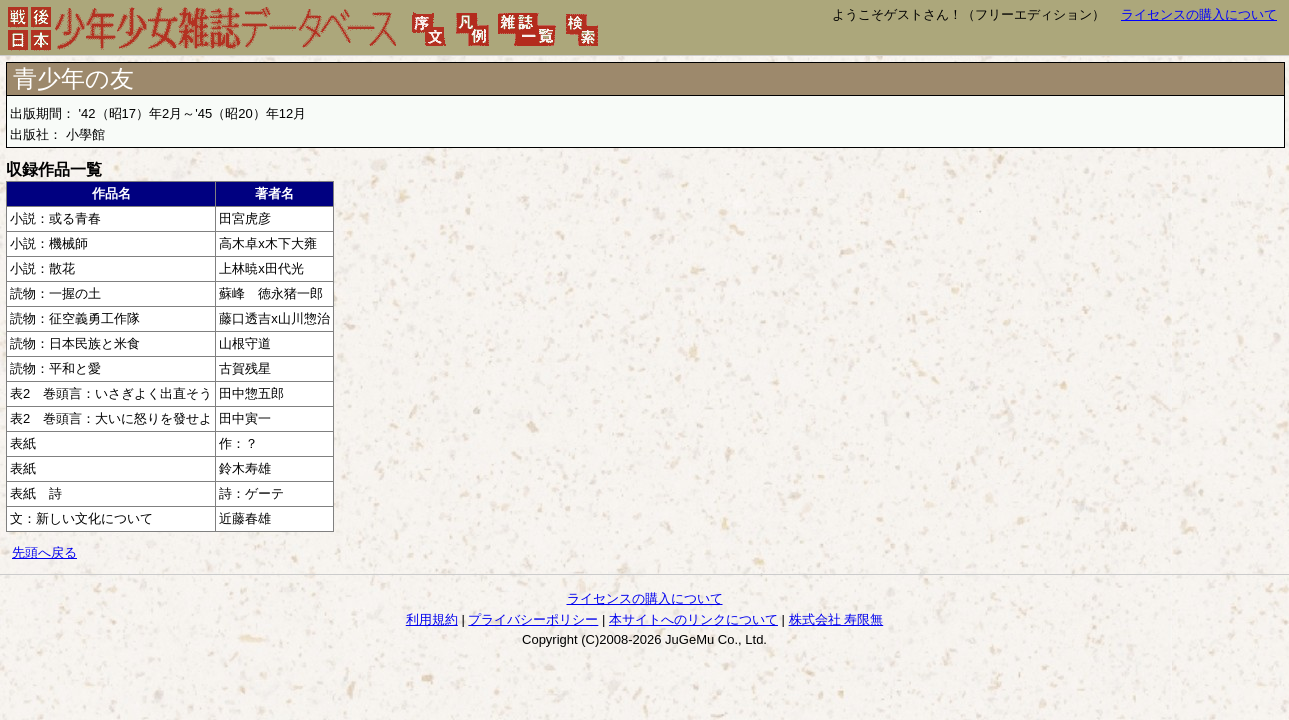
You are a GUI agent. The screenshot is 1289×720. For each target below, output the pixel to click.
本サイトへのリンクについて (693, 619)
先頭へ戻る (44, 552)
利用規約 (432, 619)
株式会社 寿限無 (836, 619)
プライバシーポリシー (533, 619)
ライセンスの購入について (1199, 14)
